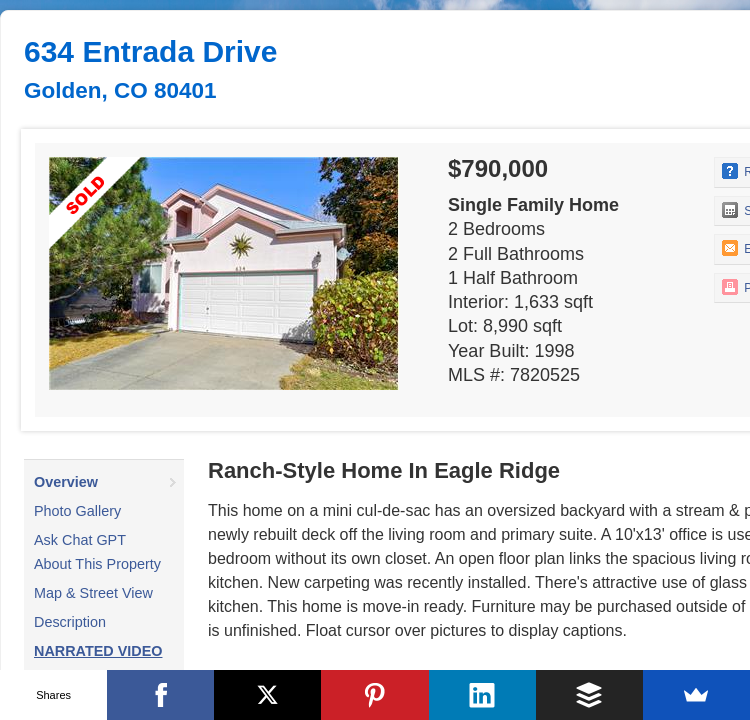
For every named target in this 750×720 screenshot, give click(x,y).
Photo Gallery (77, 511)
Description (70, 622)
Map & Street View (93, 593)
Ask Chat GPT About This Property (97, 552)
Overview (66, 482)
